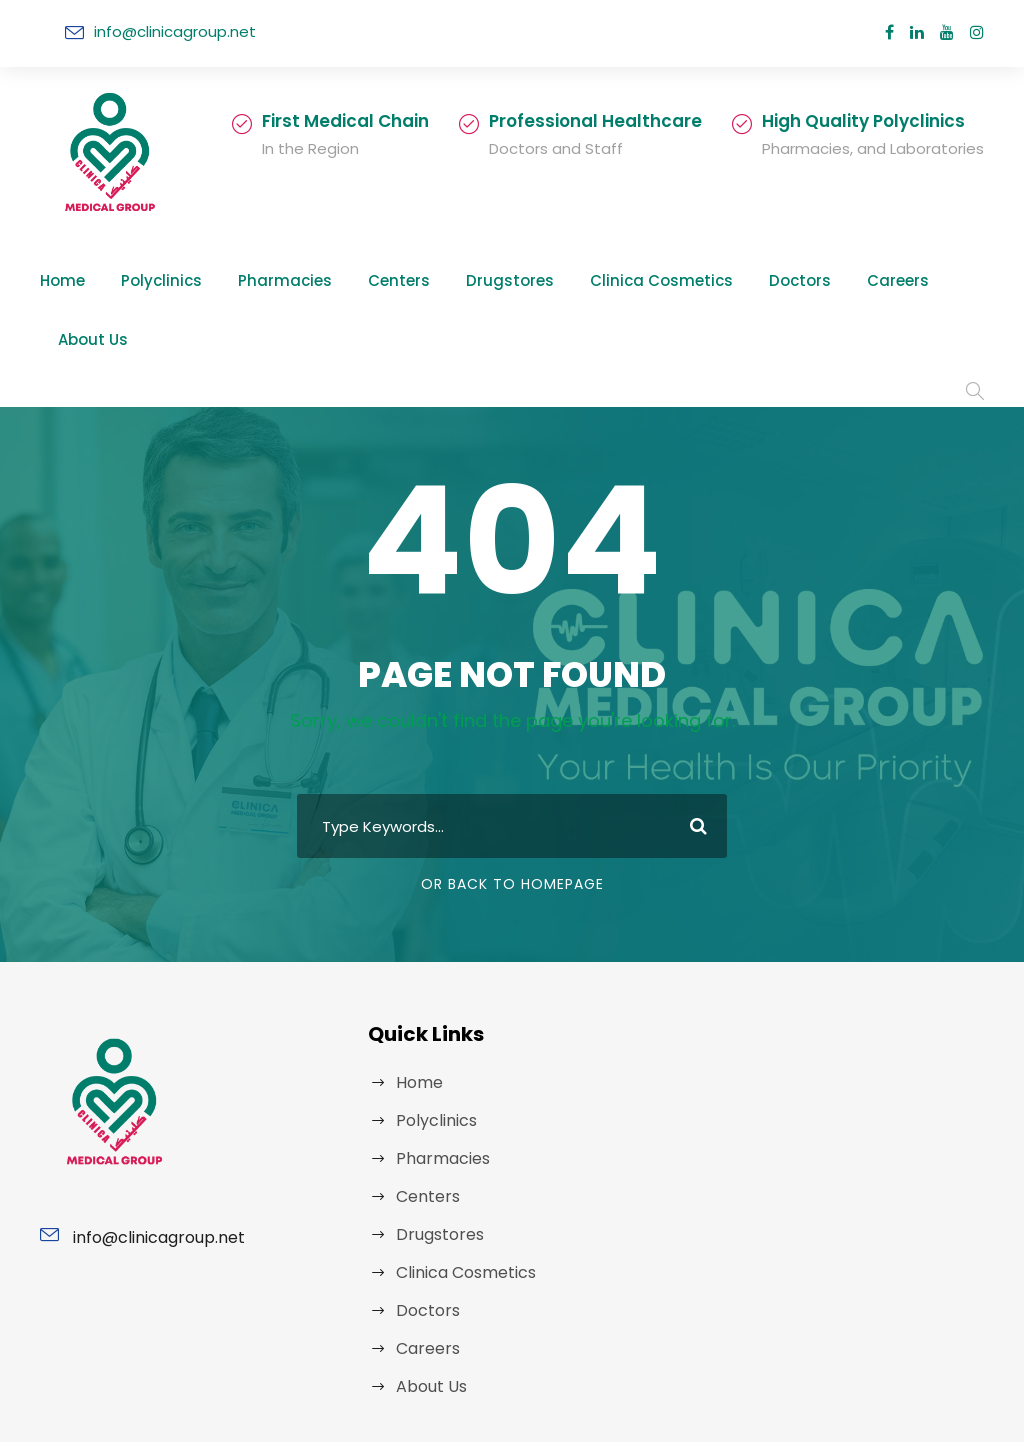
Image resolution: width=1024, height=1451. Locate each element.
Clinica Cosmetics (594, 280)
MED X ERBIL (714, 1405)
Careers (804, 280)
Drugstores (462, 280)
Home (60, 280)
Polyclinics (151, 280)
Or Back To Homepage (512, 804)
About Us (898, 280)
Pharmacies (261, 280)
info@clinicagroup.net (166, 31)
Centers (363, 280)
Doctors (716, 280)
